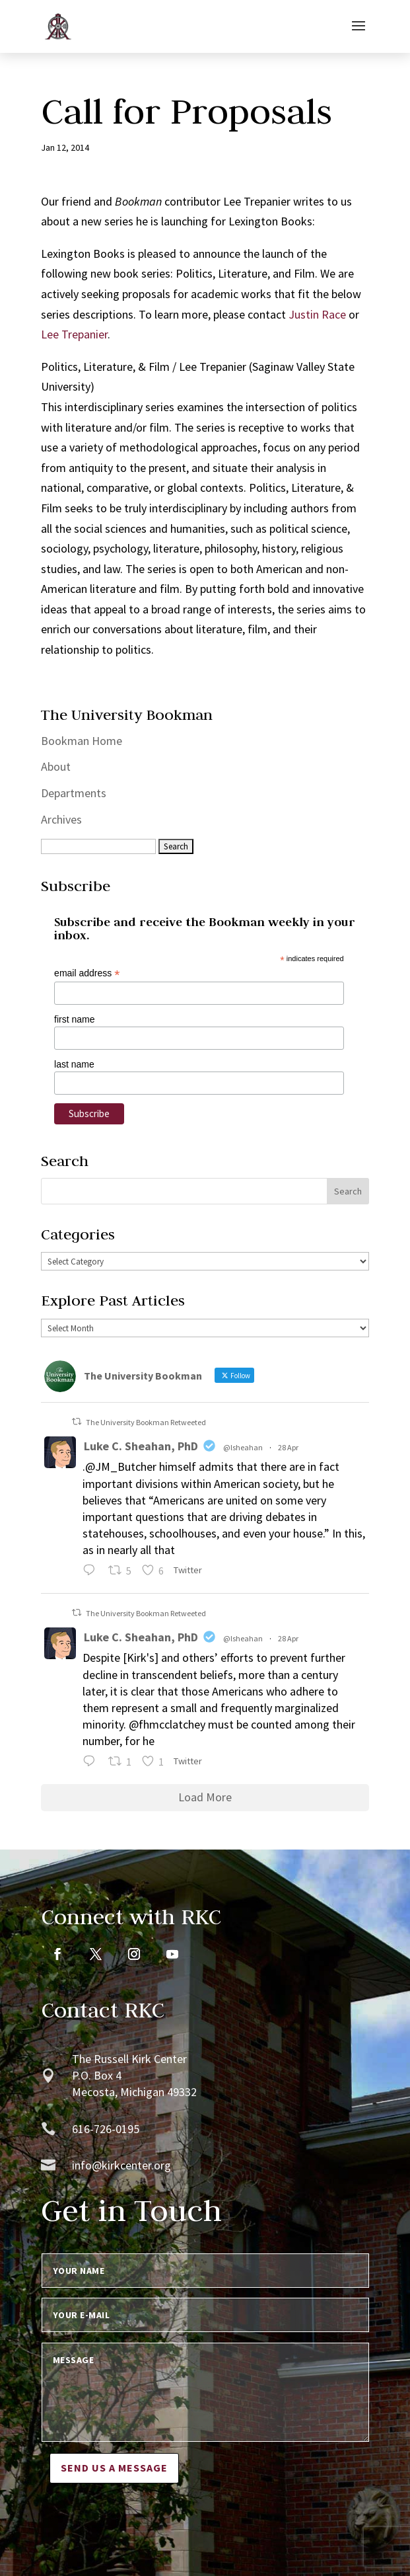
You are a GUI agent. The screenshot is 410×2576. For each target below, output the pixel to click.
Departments (73, 792)
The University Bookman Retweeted (146, 1422)
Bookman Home (81, 740)
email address (87, 973)
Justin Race (317, 314)
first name (74, 1019)
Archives (61, 819)
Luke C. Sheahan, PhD (141, 1446)
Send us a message (114, 2467)
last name (74, 1064)
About (56, 766)
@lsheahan (243, 1447)
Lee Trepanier (74, 334)
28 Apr (288, 1447)
